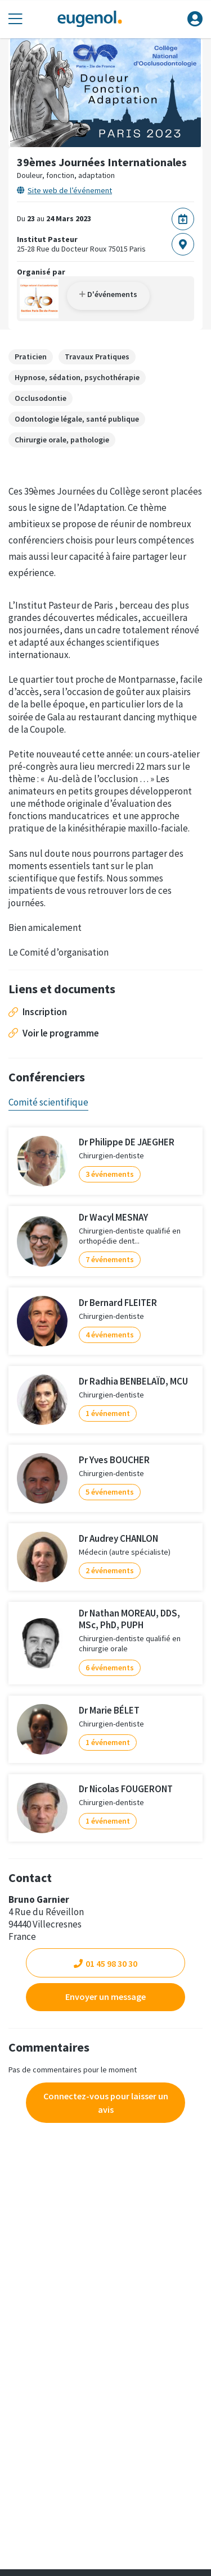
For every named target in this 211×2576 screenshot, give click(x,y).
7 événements (110, 1259)
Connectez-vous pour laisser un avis (105, 2102)
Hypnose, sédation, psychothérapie (77, 377)
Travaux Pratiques (97, 356)
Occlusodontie (40, 398)
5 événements (110, 1492)
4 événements (110, 1335)
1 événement (108, 1413)
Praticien (31, 356)
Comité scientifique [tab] (48, 1102)
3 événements (110, 1174)
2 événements (110, 1570)
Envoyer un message (105, 1996)
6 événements (110, 1667)
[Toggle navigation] (15, 19)
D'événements (108, 294)
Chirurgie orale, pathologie (62, 440)
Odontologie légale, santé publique (77, 419)
